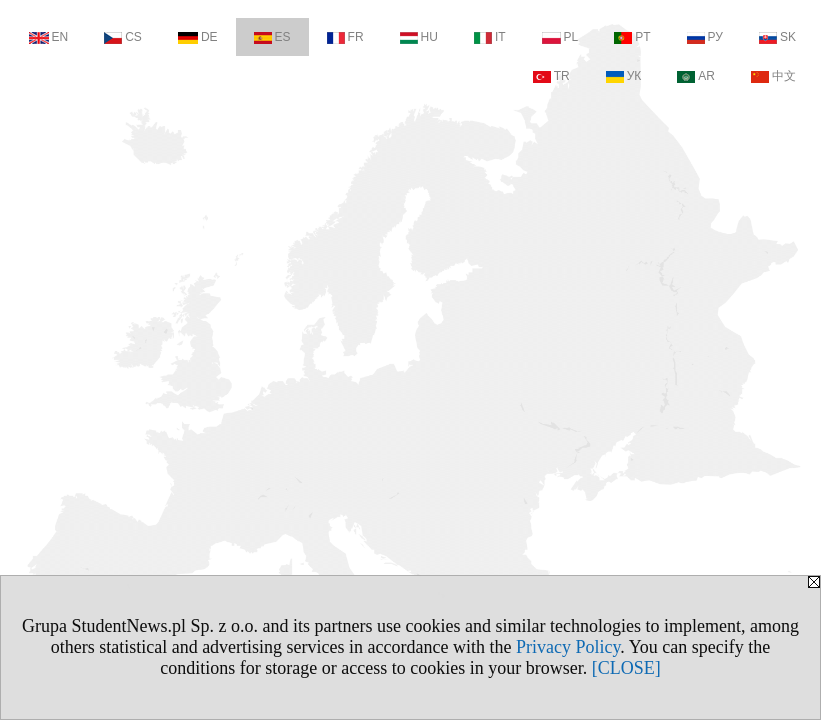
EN (49, 37)
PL (560, 37)
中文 (773, 76)
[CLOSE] (626, 668)
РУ (705, 37)
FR (345, 37)
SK (777, 37)
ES (272, 37)
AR (696, 76)
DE (198, 37)
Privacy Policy (568, 647)
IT (490, 37)
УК (624, 76)
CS (123, 37)
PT (632, 37)
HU (419, 37)
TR (551, 76)
